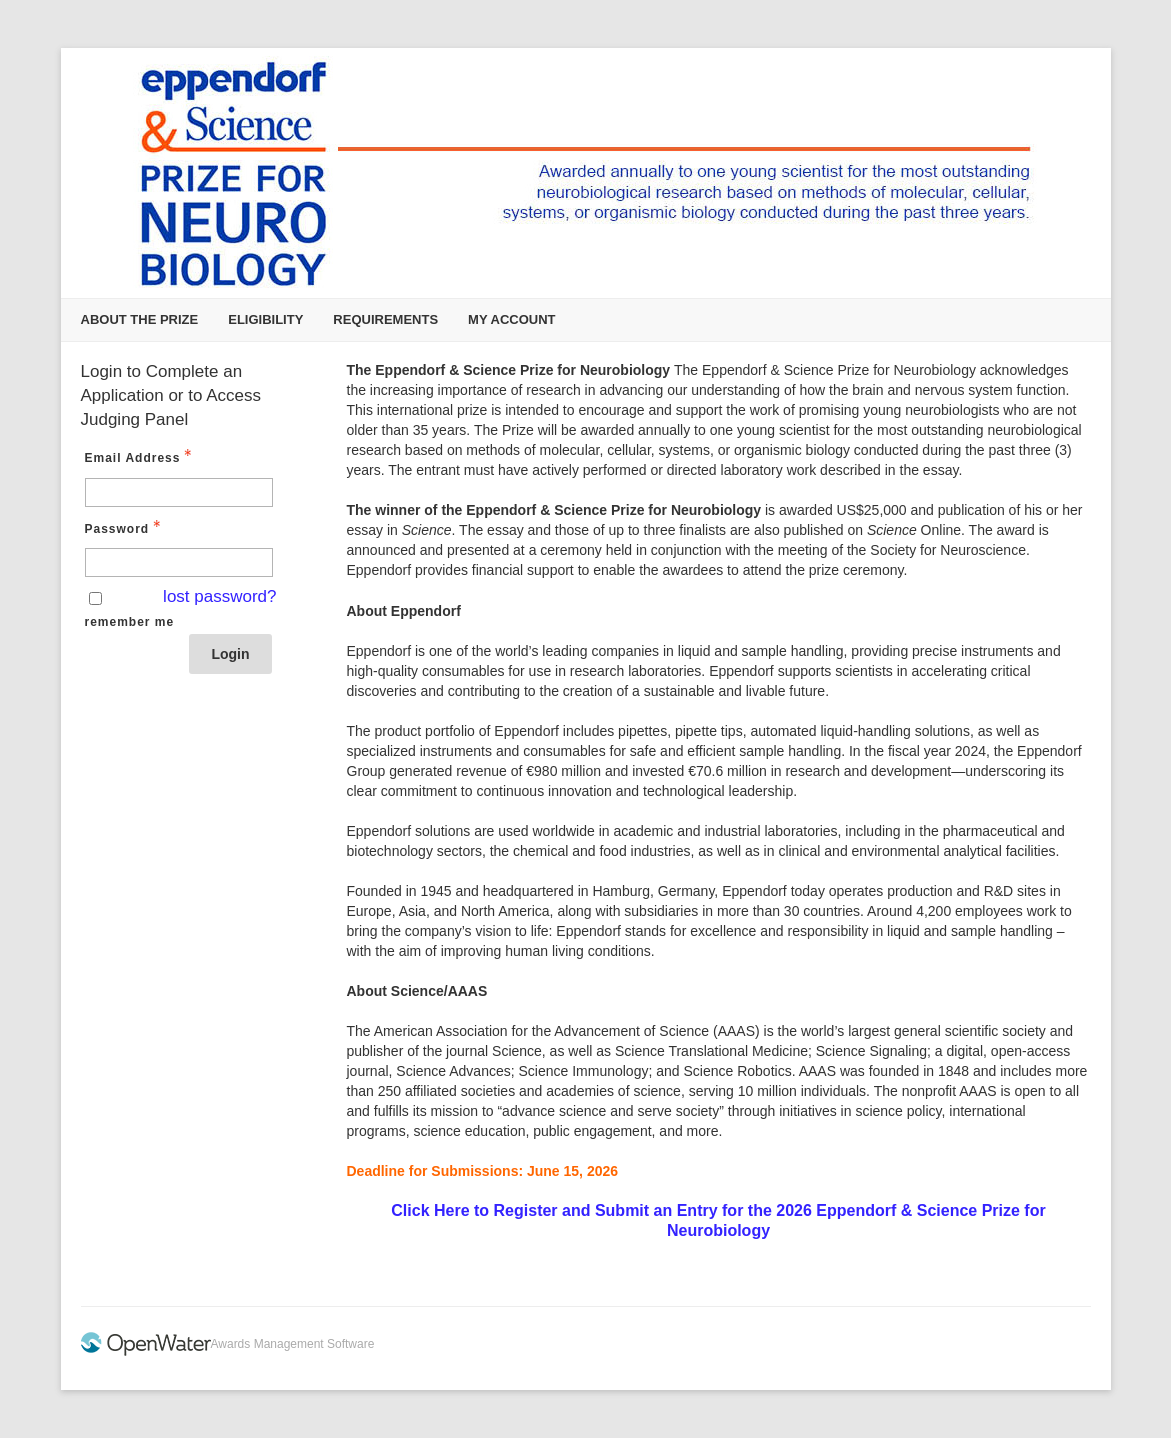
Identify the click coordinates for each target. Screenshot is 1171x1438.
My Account (511, 319)
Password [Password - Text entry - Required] (125, 528)
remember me (130, 622)
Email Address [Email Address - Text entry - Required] (141, 457)
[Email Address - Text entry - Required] (179, 492)
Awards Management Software (293, 1344)
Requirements (385, 319)
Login (230, 654)
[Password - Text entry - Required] (179, 562)
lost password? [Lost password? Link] (219, 596)
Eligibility (265, 319)
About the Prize (140, 319)
